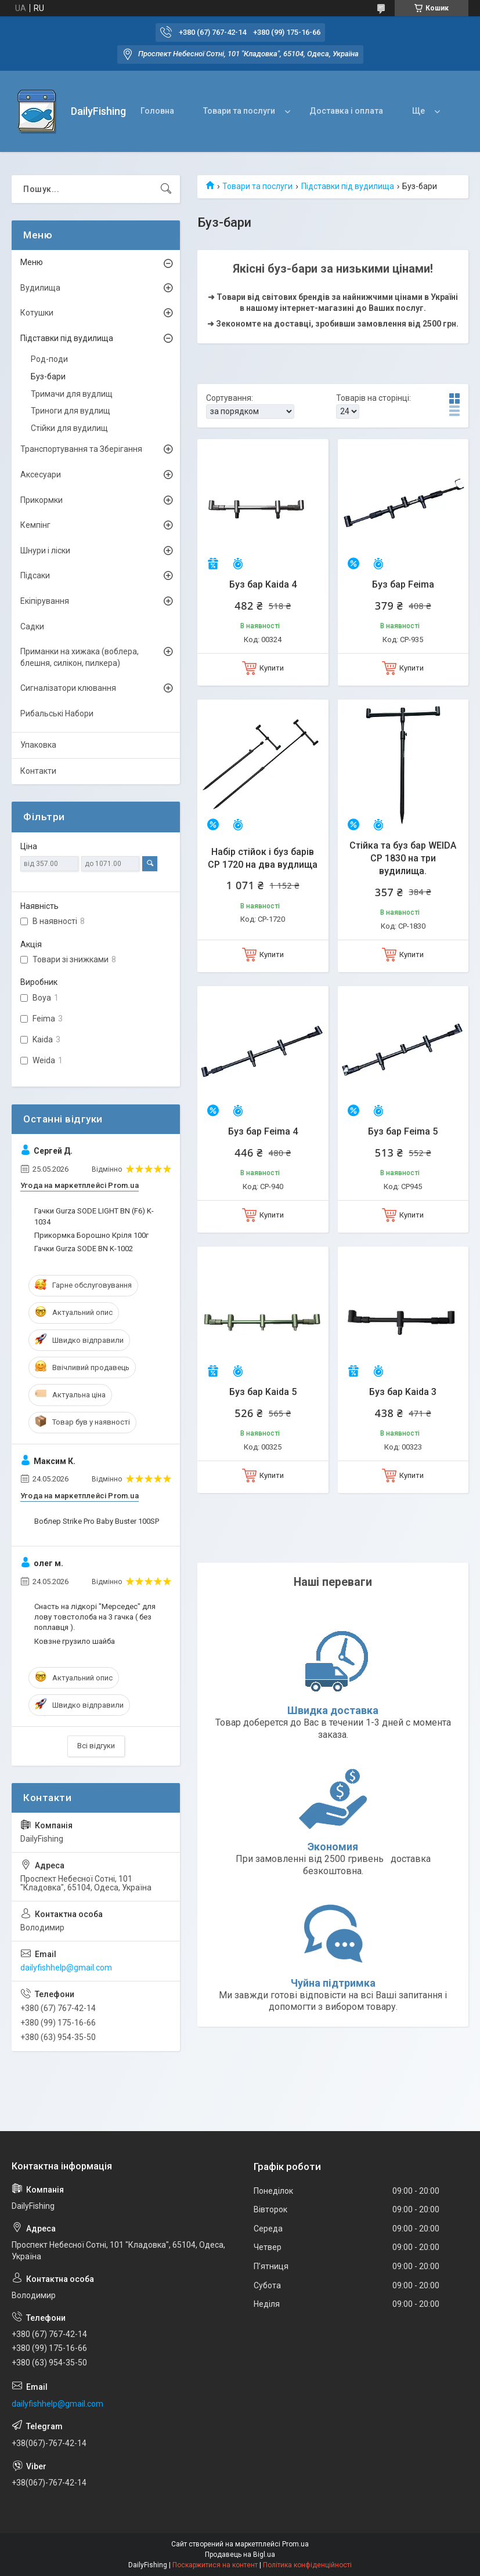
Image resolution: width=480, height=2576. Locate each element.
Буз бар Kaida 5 (263, 1391)
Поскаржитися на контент (215, 2565)
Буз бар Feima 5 (403, 1131)
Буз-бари (48, 376)
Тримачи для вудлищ (72, 393)
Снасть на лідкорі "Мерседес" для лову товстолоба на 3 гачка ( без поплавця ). (95, 1617)
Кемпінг (35, 525)
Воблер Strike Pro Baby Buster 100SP (96, 1521)
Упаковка (38, 744)
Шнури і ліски (45, 550)
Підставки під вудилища (347, 186)
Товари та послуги (239, 110)
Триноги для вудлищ (70, 410)
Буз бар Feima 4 (263, 1131)
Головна (157, 110)
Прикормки (41, 500)
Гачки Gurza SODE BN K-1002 (83, 1248)
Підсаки (35, 575)
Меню (31, 262)
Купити (271, 668)
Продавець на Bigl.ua (240, 2554)
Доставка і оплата (346, 110)
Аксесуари (40, 474)
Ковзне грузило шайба (74, 1641)
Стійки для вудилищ (69, 428)
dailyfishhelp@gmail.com (66, 1967)
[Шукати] (166, 189)
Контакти (38, 771)
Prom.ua (295, 2544)
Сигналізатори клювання (68, 688)
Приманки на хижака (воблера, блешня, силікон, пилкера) (79, 657)
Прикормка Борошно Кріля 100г (91, 1235)
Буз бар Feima (403, 584)
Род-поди (49, 359)
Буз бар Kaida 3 (402, 1391)
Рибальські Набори (56, 713)
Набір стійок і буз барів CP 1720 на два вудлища (262, 858)
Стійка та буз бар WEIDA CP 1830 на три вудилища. (402, 858)
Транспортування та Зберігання (81, 449)
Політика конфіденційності (307, 2565)
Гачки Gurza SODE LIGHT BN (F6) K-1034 (94, 1216)
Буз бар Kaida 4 (263, 584)
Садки (32, 626)
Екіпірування (44, 601)
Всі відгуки (96, 1745)
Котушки (36, 312)
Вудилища (40, 287)
